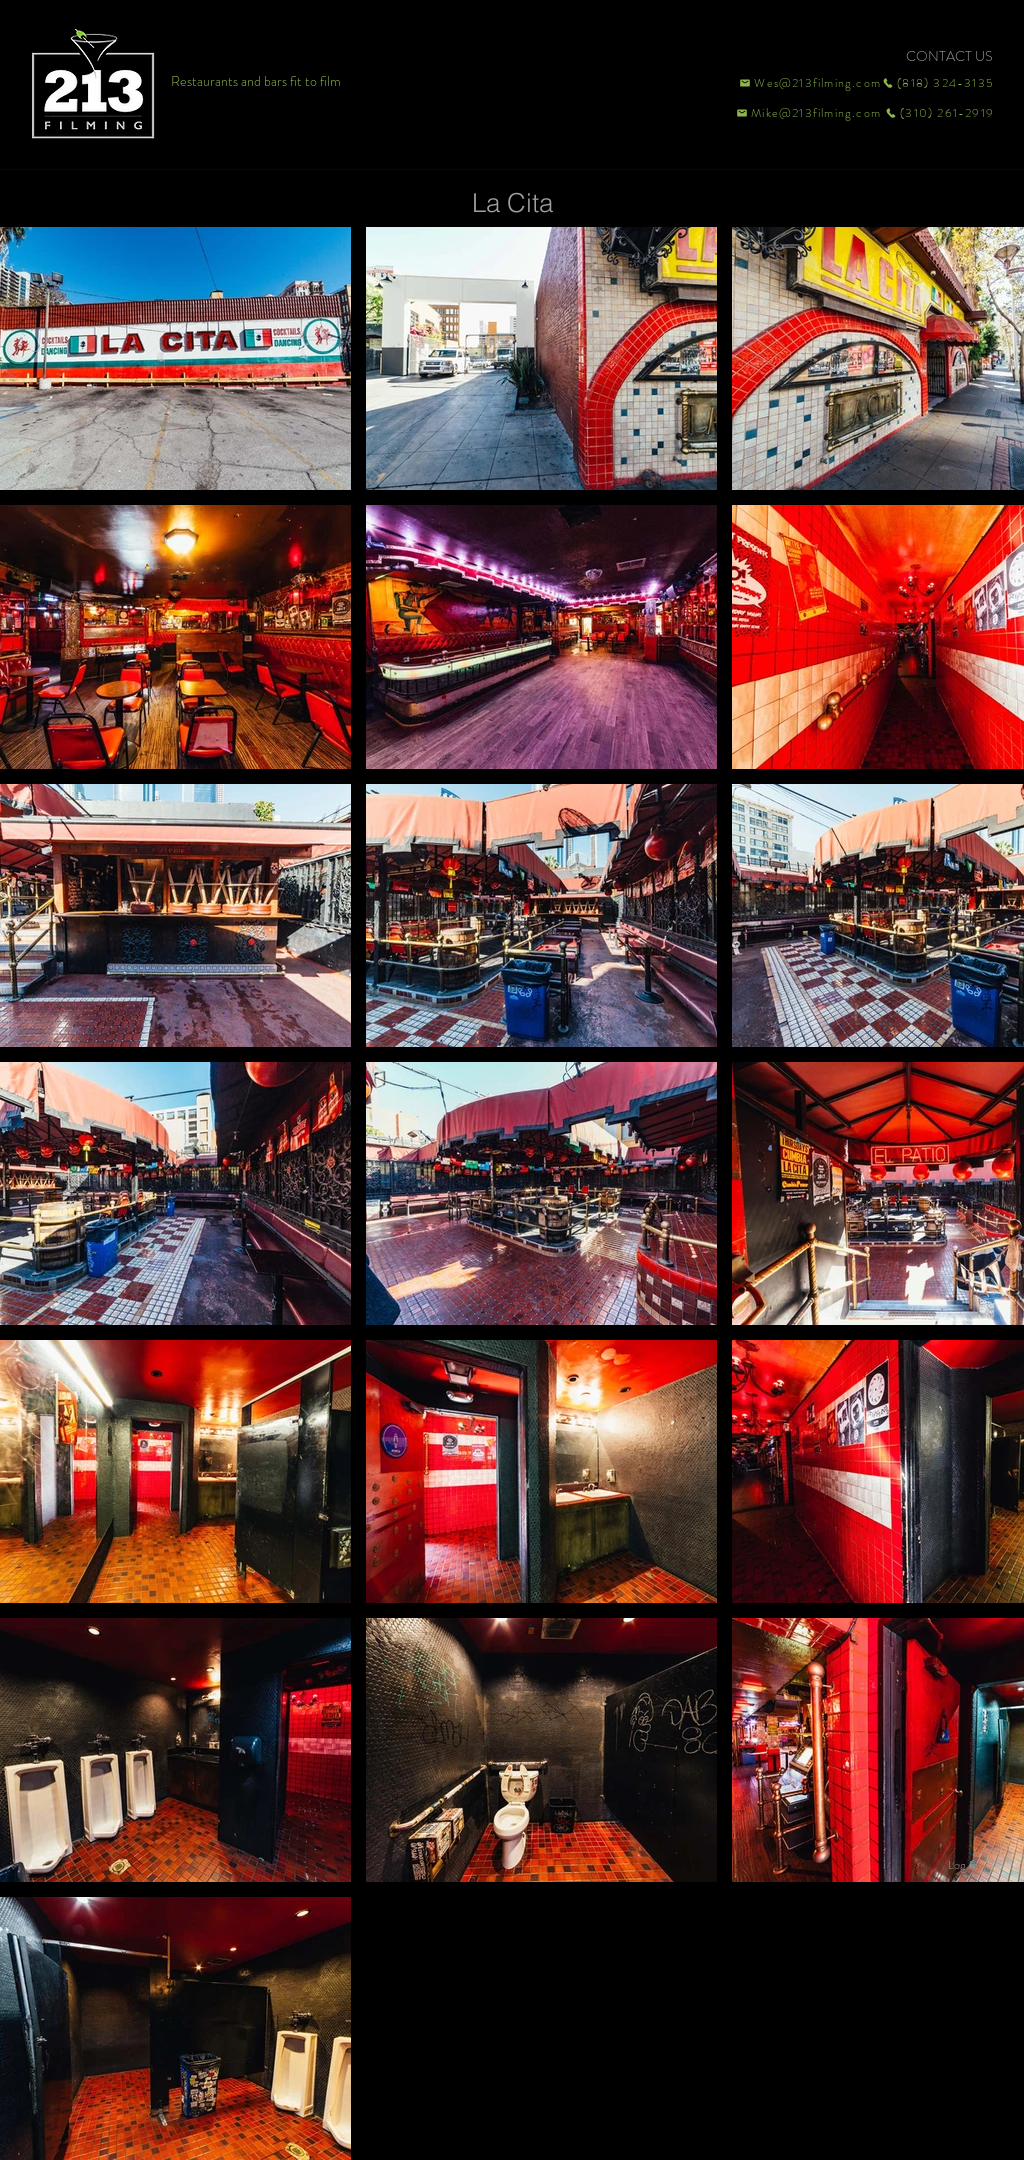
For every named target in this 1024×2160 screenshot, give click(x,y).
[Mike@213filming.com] (804, 113)
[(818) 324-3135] (938, 83)
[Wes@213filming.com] (809, 83)
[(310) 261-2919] (938, 113)
